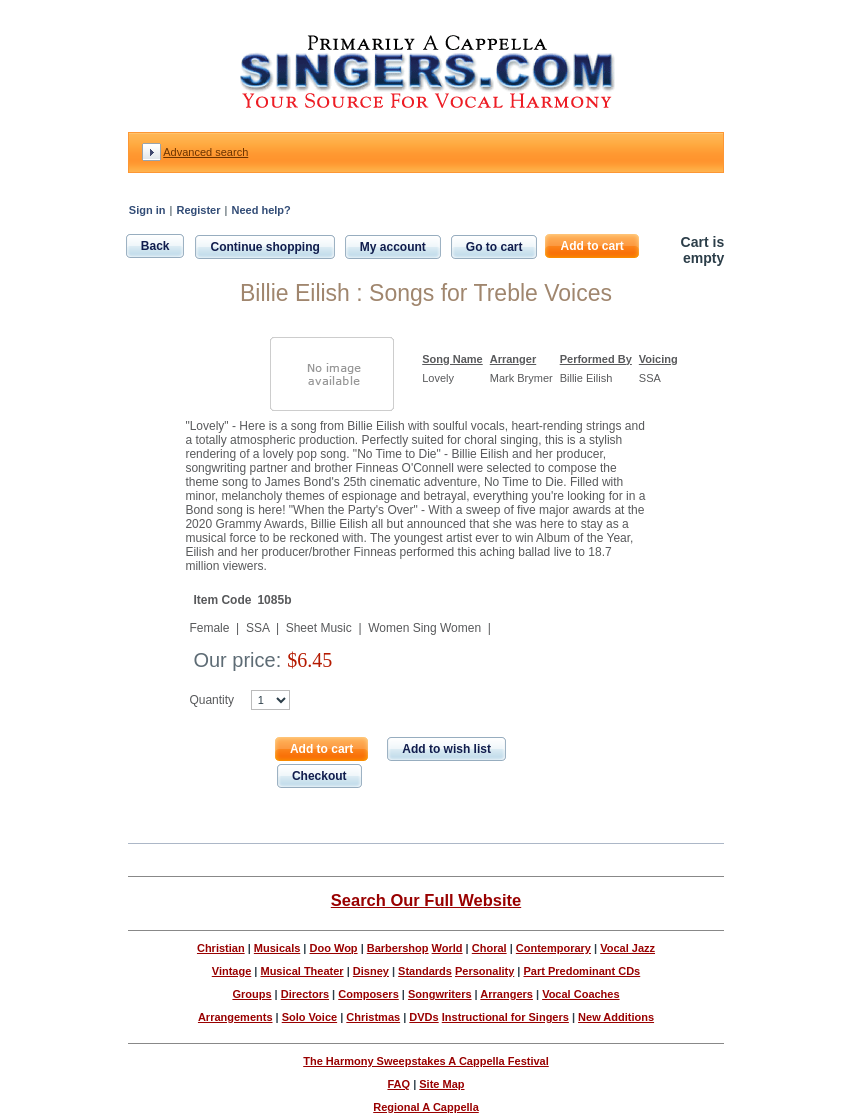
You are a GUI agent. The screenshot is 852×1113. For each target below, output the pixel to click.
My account (393, 247)
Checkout (319, 776)
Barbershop (398, 948)
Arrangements (235, 1017)
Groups (251, 994)
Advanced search (205, 152)
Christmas (373, 1017)
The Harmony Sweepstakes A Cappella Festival (426, 1061)
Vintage (232, 971)
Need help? (260, 210)
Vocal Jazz (627, 948)
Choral (489, 948)
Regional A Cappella (426, 1107)
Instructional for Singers (505, 1017)
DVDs (423, 1017)
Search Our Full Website (426, 900)
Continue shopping (264, 247)
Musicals (277, 948)
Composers (368, 994)
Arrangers (506, 994)
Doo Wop (334, 948)
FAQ (398, 1084)
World (447, 948)
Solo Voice (309, 1017)
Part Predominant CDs (581, 971)
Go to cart (494, 247)
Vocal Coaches (580, 994)
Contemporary (553, 948)
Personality (484, 971)
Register (198, 210)
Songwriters (440, 994)
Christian (221, 948)
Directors (305, 994)
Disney (371, 971)
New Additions (616, 1017)
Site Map (441, 1084)
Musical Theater (301, 971)
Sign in (147, 210)
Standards (425, 971)
